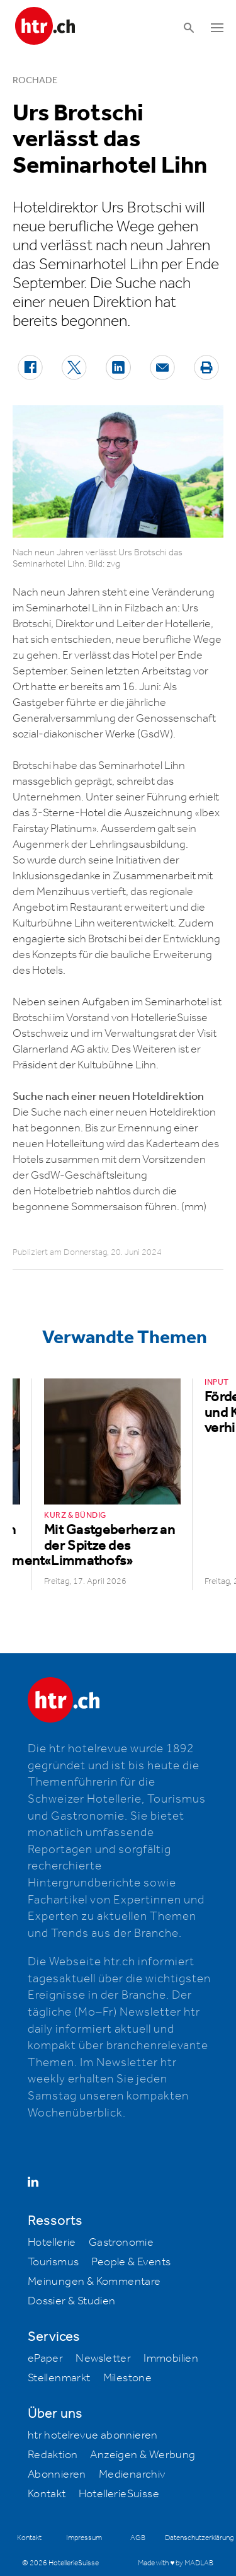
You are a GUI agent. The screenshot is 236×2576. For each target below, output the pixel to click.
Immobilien (170, 2358)
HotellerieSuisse (119, 2494)
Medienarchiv (132, 2474)
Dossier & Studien (72, 2301)
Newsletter (103, 2358)
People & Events (131, 2262)
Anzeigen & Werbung (142, 2455)
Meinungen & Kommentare (94, 2281)
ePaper (45, 2358)
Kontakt (47, 2494)
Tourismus (53, 2262)
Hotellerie (52, 2242)
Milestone (127, 2378)
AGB (137, 2538)
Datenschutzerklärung (199, 2538)
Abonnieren (57, 2474)
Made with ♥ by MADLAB (175, 2563)
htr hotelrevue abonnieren (93, 2435)
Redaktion (53, 2455)
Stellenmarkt (59, 2378)
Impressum (84, 2538)
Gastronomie (121, 2242)
